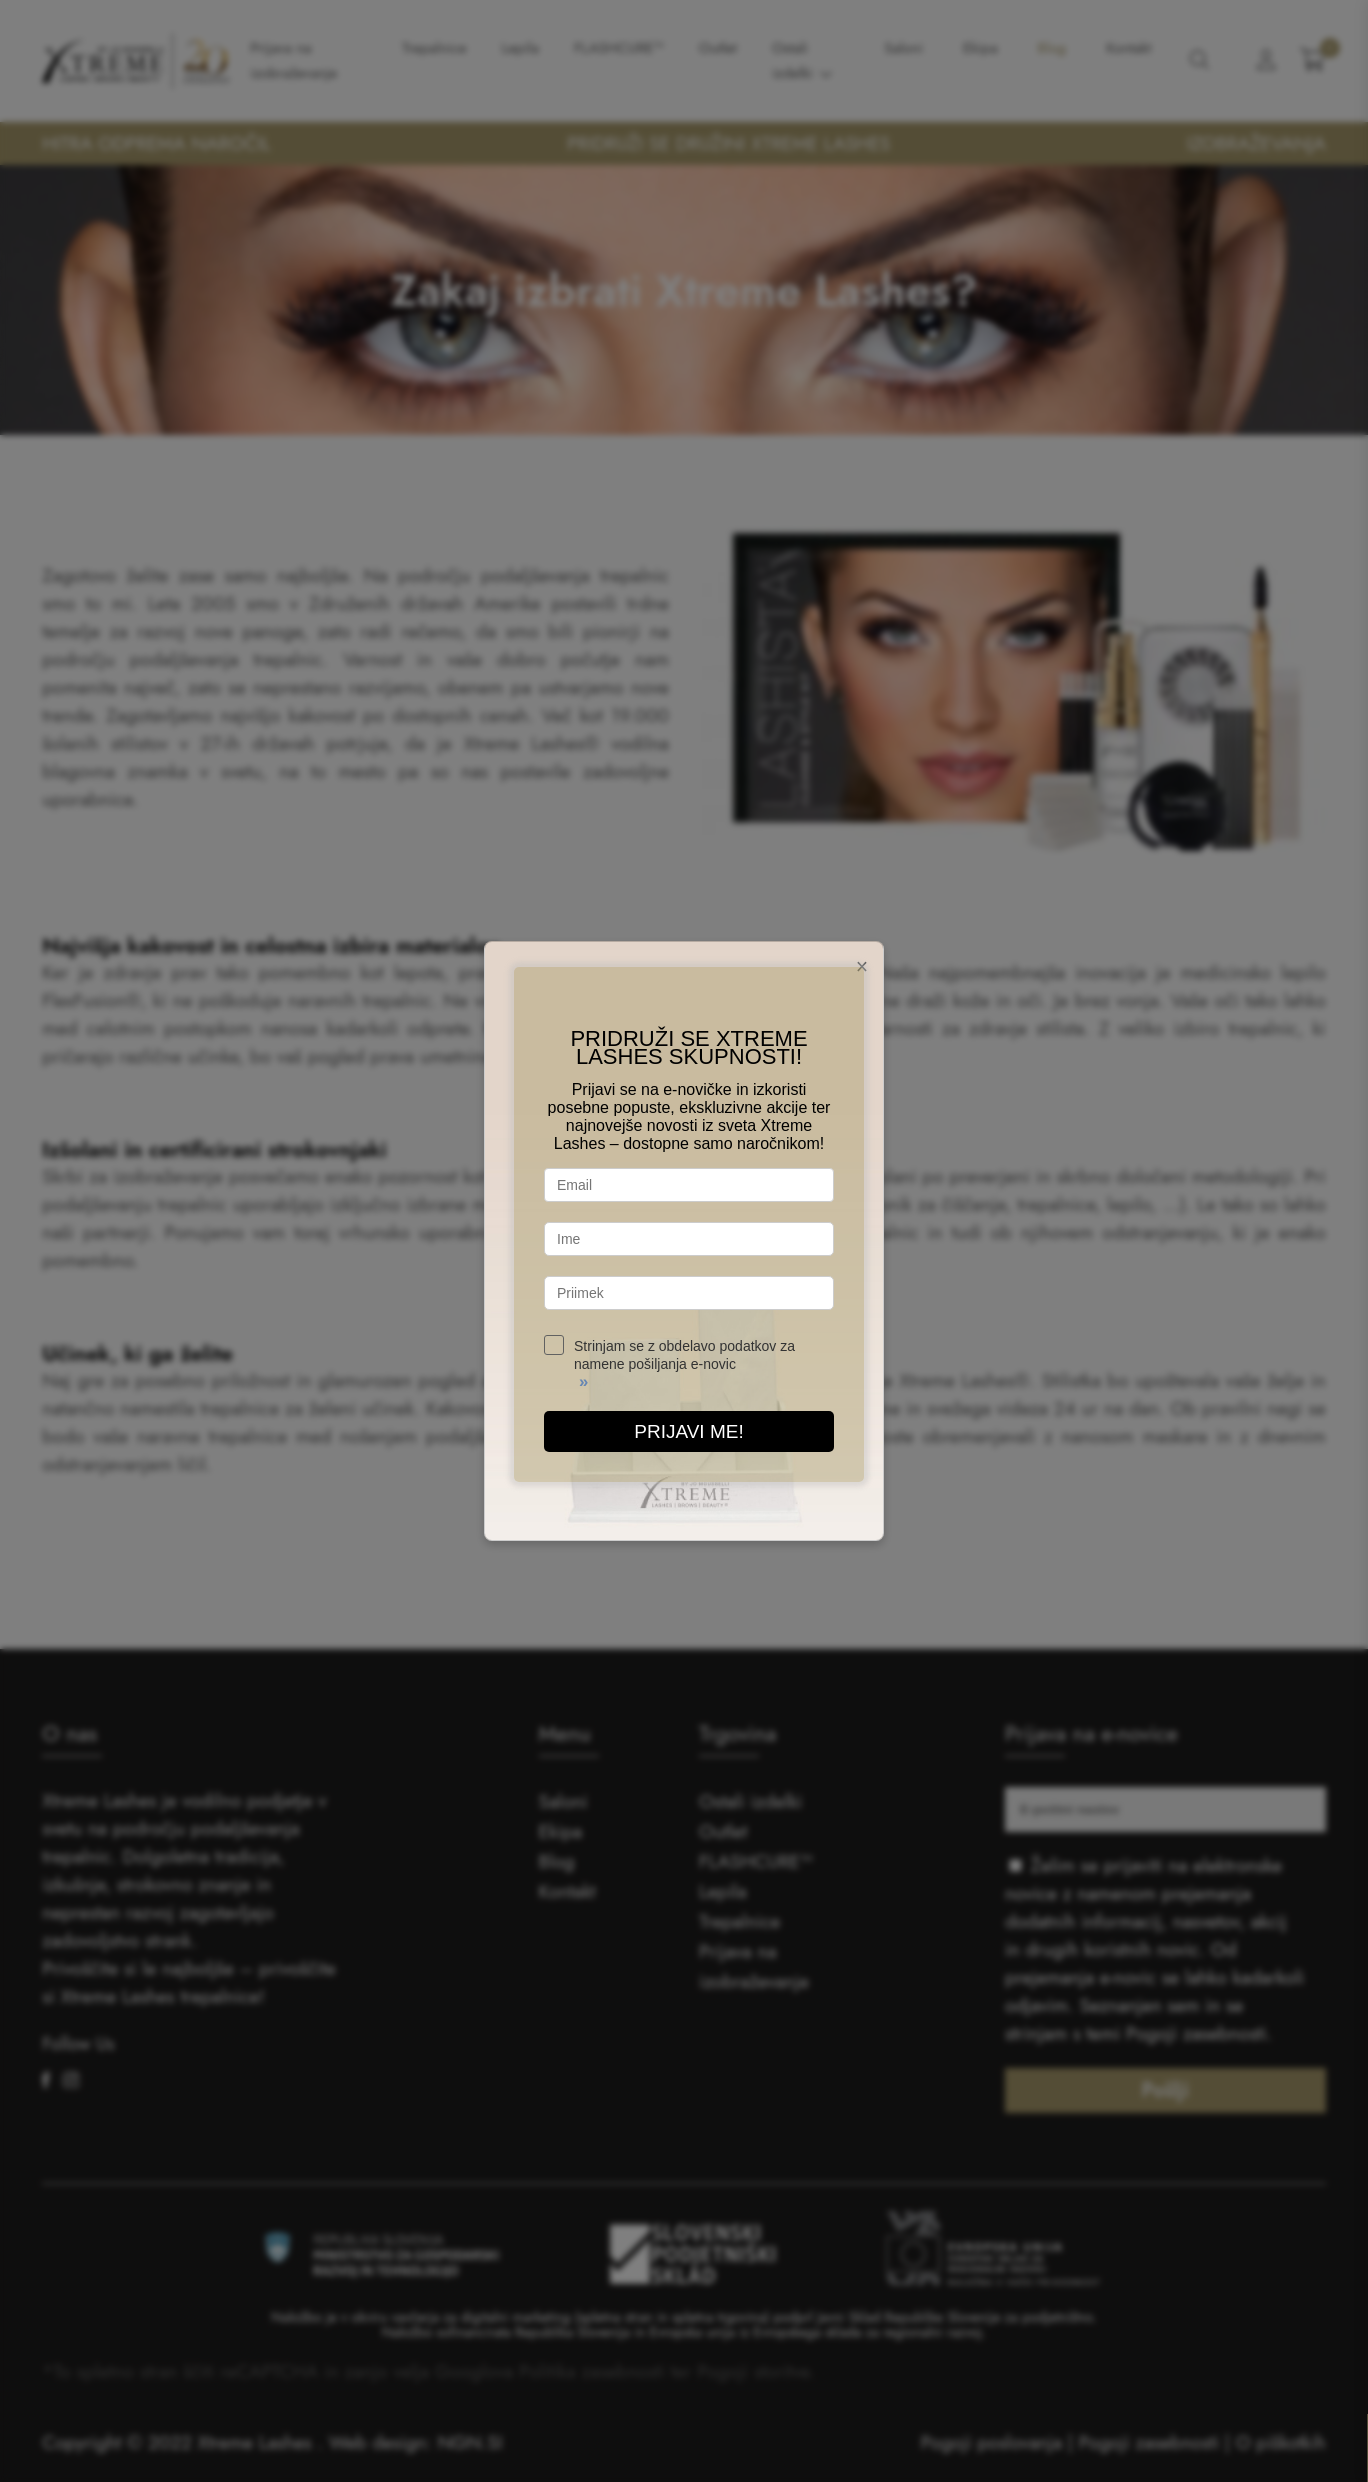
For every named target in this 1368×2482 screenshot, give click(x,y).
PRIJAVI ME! (688, 1431)
